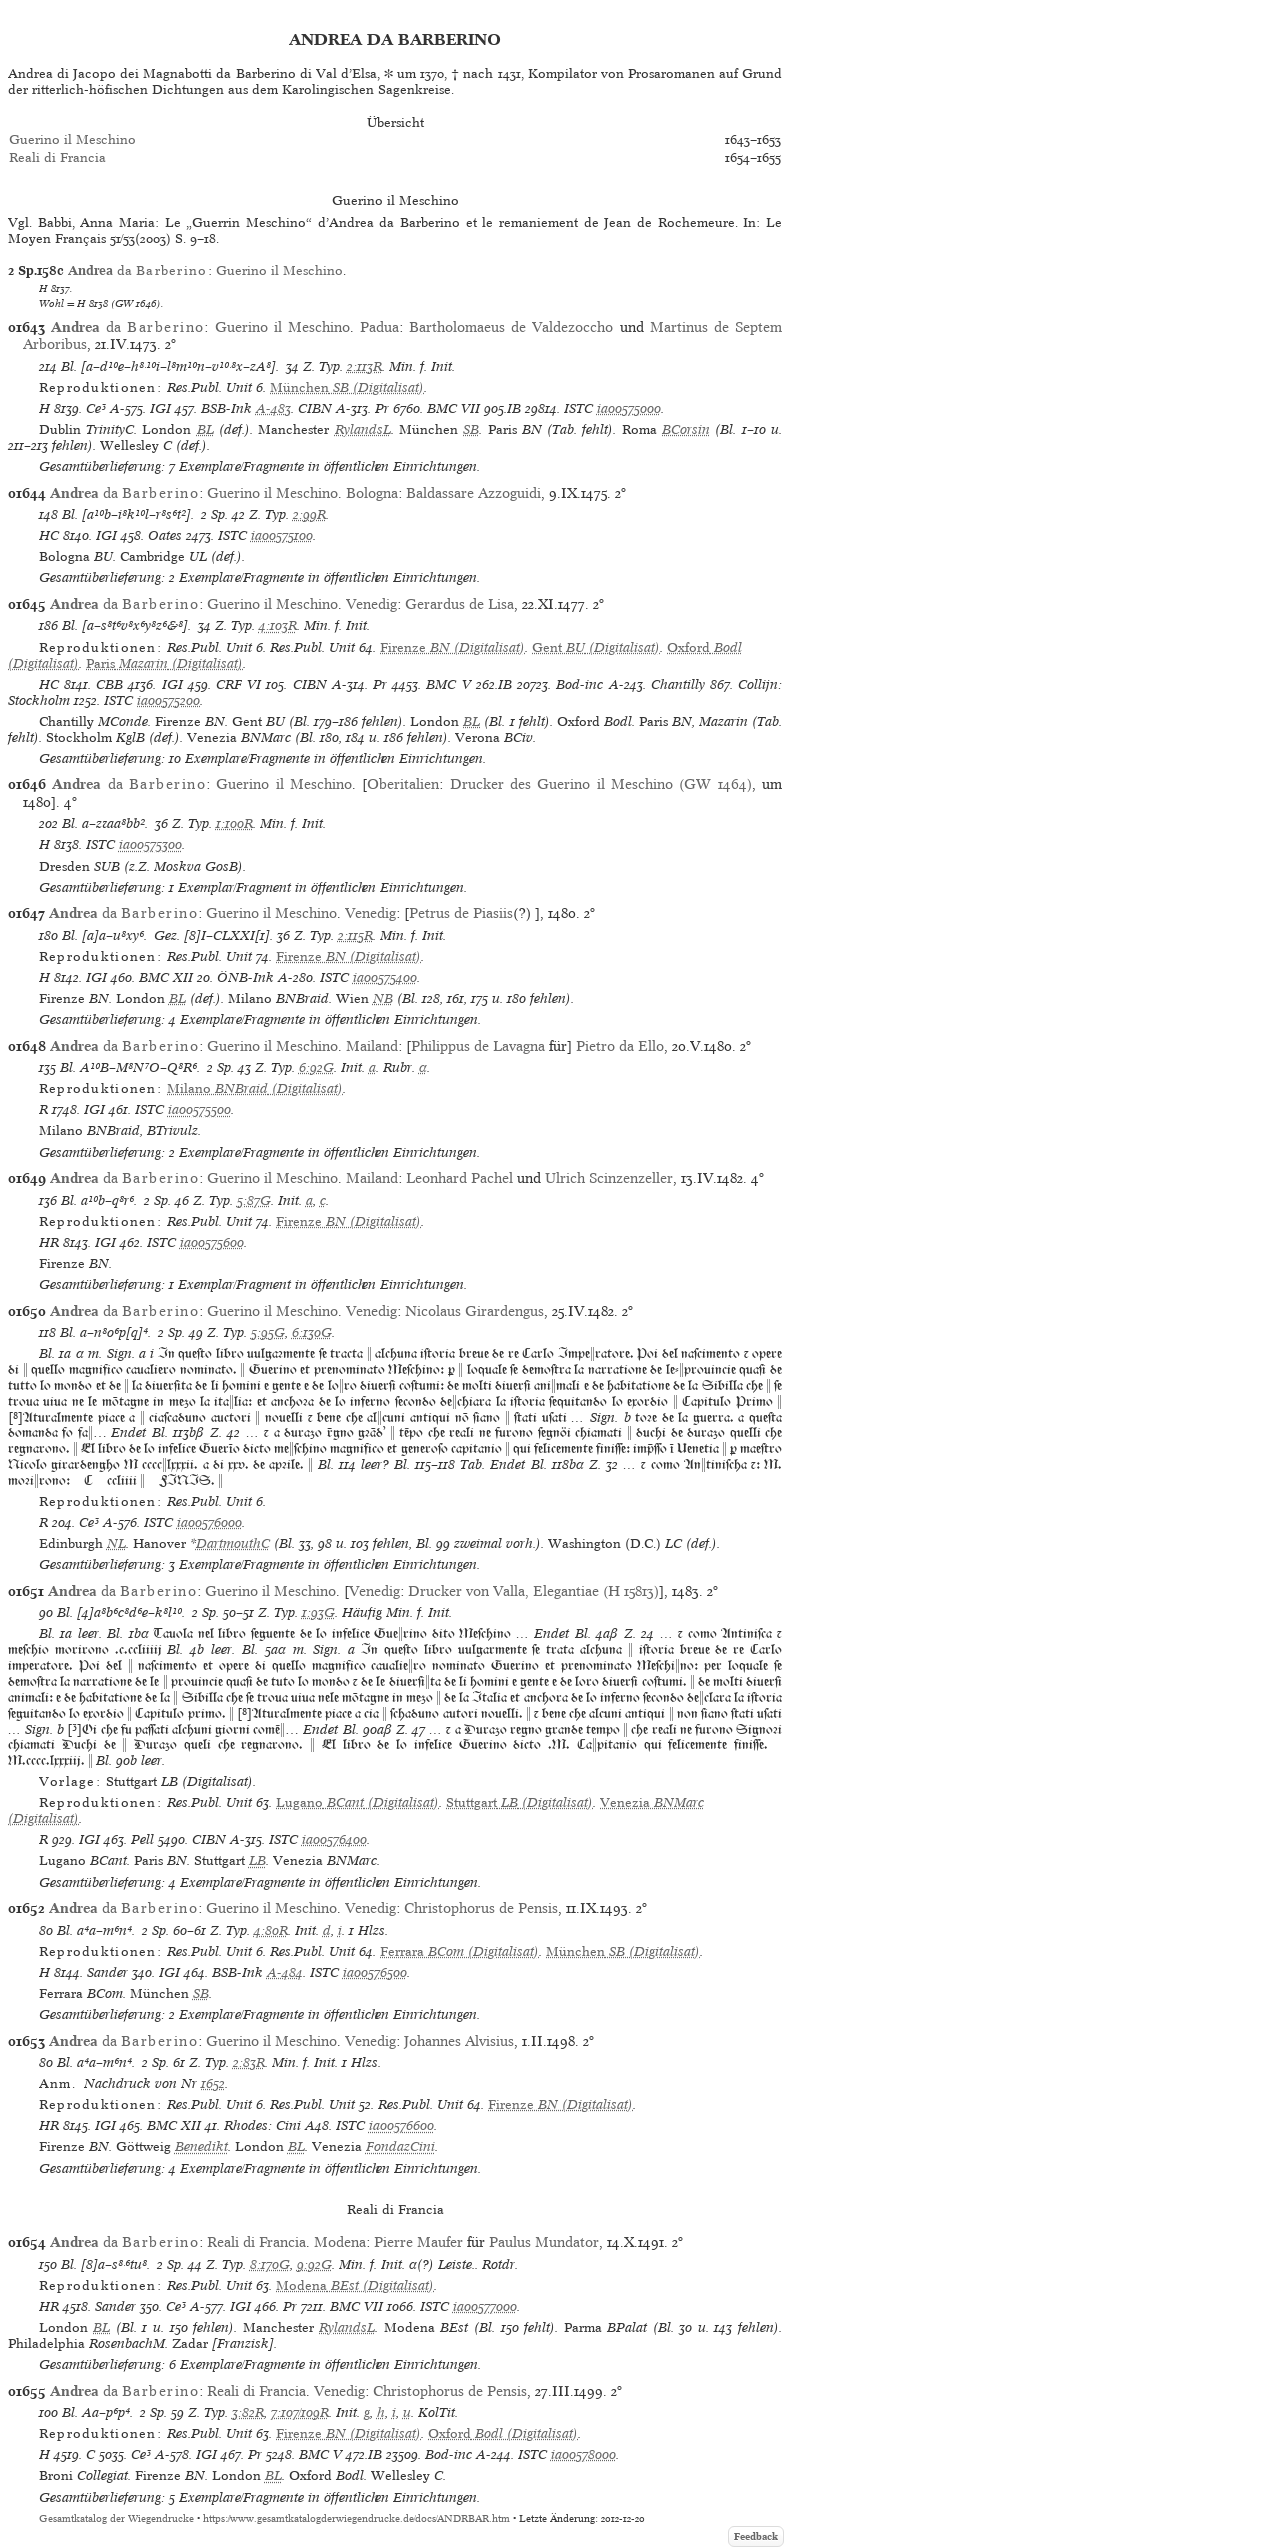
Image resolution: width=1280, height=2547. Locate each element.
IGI (160, 408)
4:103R (278, 625)
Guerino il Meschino (72, 139)
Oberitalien (403, 784)
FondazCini (400, 2146)
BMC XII (166, 977)
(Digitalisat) (347, 387)
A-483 (273, 408)
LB (257, 1860)
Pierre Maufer (418, 2242)
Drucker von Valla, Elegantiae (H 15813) (533, 1591)
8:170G (270, 2264)
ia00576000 (209, 1522)
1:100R (234, 823)
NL (116, 1543)
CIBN (315, 408)
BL (205, 429)
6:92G (316, 1067)
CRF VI (238, 684)
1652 (213, 2083)
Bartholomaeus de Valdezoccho (511, 327)
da (138, 270)
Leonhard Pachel (459, 1178)
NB (383, 998)
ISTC (578, 408)
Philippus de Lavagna (478, 1046)
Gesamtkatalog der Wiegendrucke (116, 2518)
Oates (165, 535)
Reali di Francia (57, 157)
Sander (107, 1972)
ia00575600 (212, 1242)
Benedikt (201, 2146)
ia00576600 (401, 2125)
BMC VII (453, 408)
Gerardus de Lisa (459, 604)
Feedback (756, 2536)
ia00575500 (199, 1109)
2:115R (355, 935)
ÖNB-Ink (245, 977)
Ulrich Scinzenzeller (609, 1178)
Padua (379, 327)
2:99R (309, 514)
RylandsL (363, 429)
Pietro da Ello (620, 1046)
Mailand (372, 1046)
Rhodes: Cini (262, 2125)
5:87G (254, 1200)
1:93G (318, 1612)
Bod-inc (579, 684)
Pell (142, 1839)
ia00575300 (150, 844)
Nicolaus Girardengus (474, 1311)
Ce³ (96, 408)
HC (49, 535)
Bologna (372, 493)
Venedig (371, 604)
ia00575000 (629, 408)
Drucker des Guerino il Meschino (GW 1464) (601, 784)
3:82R (248, 2412)
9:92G (314, 2264)
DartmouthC (233, 1543)
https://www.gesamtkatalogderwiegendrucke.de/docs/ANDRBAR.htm (356, 2518)
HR (49, 1242)
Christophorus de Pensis (481, 1908)
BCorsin (686, 429)
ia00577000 (485, 2306)
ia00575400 (385, 977)
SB (471, 429)
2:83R (249, 2062)
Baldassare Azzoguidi (473, 493)
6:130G (312, 1332)
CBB (109, 684)
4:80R (271, 1930)
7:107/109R (300, 2412)
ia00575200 (168, 700)
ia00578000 (583, 2454)
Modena (340, 2242)
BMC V (448, 684)
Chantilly (678, 684)
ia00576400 (334, 1839)
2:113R (364, 366)
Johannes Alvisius (459, 2041)
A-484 (285, 1972)
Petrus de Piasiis (461, 913)
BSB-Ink (226, 408)
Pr (382, 408)
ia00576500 (375, 1972)
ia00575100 (282, 535)
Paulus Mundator (544, 2242)
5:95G (268, 1332)
